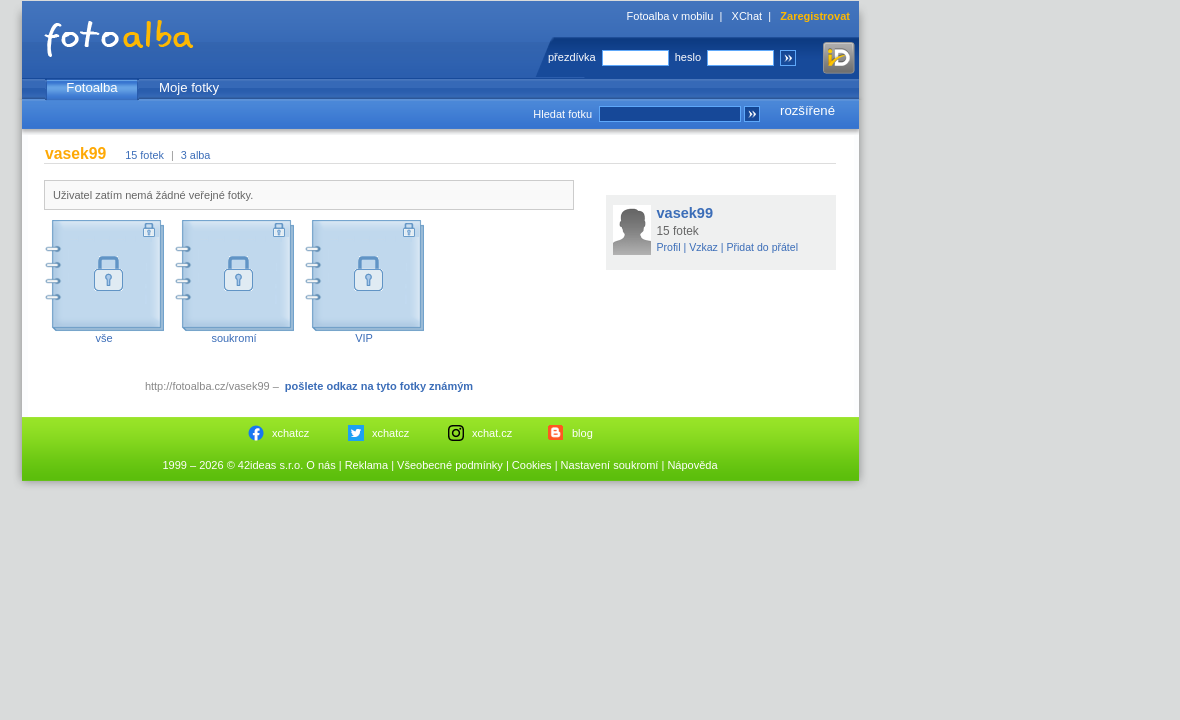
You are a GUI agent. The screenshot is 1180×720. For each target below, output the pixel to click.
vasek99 (685, 213)
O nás (320, 465)
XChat (747, 16)
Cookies (532, 465)
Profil (669, 247)
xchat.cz (492, 433)
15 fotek (144, 155)
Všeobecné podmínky (450, 465)
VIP (364, 338)
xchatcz (290, 433)
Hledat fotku (562, 114)
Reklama (366, 465)
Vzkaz (703, 247)
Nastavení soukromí (610, 465)
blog (582, 433)
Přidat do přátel (762, 247)
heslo (688, 57)
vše (103, 338)
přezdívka (572, 57)
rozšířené (807, 110)
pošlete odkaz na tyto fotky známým (379, 386)
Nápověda (692, 465)
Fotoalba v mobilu (670, 16)
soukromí (233, 338)
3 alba (196, 155)
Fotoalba (91, 87)
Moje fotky (189, 87)
